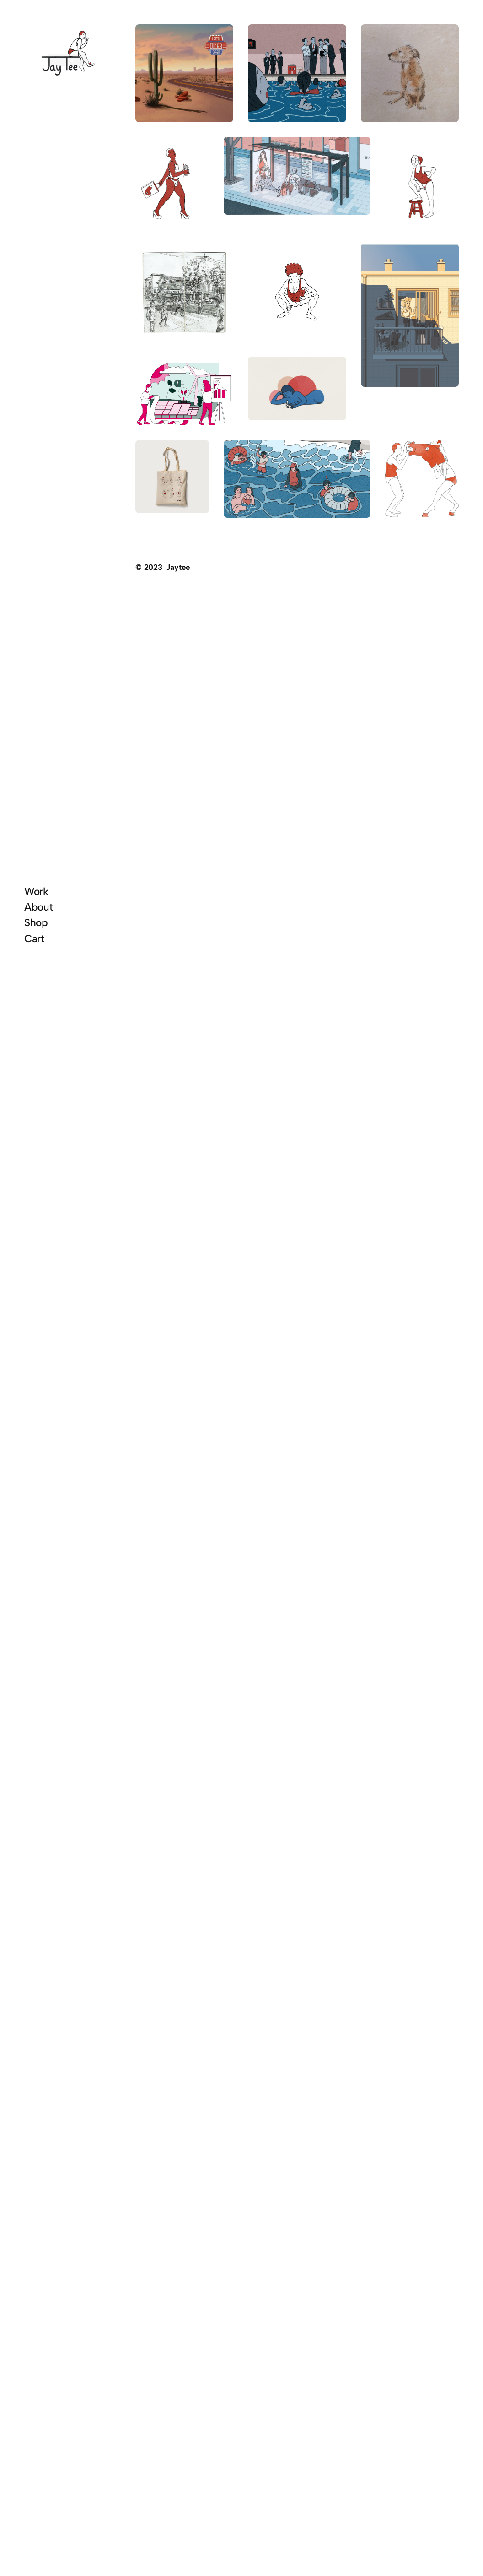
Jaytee (178, 567)
